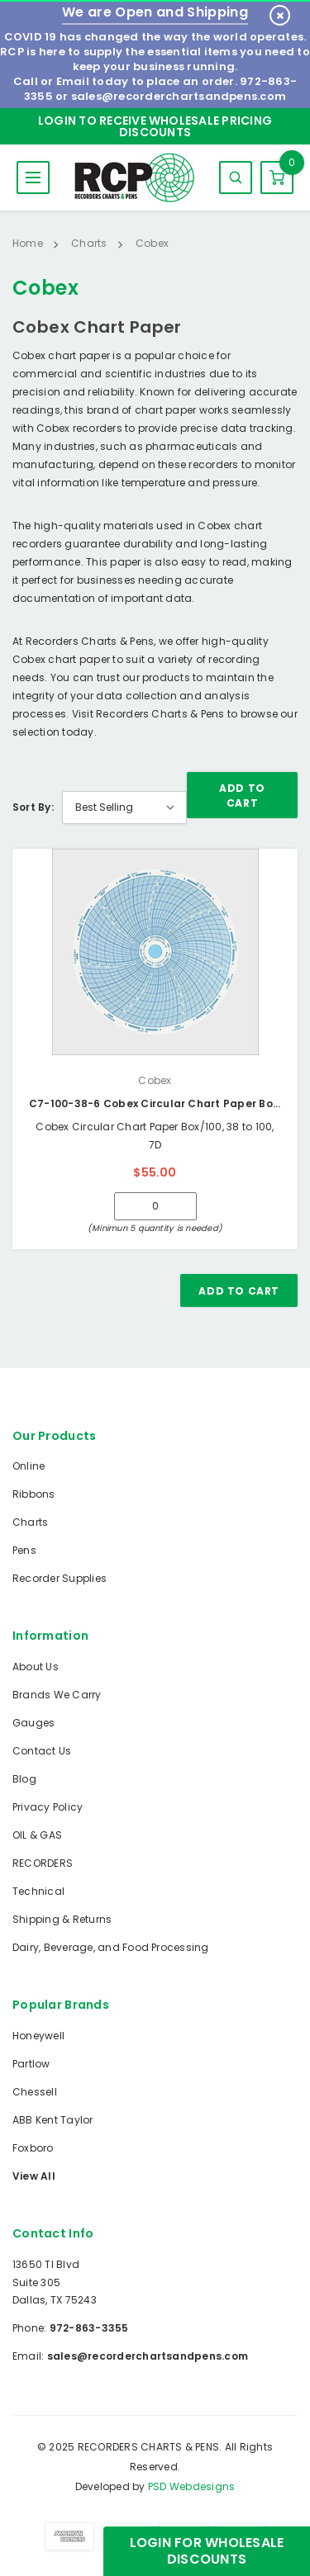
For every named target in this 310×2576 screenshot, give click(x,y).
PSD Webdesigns (191, 2486)
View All (33, 2176)
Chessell (34, 2092)
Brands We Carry (57, 1695)
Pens (24, 1550)
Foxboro (33, 2148)
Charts (30, 1522)
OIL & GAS (37, 1835)
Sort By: (33, 807)
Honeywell (38, 2036)
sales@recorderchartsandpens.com (178, 96)
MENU (33, 177)
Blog (24, 1779)
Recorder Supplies (59, 1578)
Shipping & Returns (62, 1919)
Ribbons (33, 1494)
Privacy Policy (47, 1807)
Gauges (33, 1723)
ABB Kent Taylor (52, 2120)
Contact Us (41, 1751)
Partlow (31, 2064)
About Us (35, 1667)
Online (28, 1466)
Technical (38, 1891)
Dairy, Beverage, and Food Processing (110, 1947)
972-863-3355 (89, 2328)
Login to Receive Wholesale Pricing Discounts (155, 126)
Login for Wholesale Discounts (207, 2551)
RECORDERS (42, 1863)
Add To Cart (242, 795)
